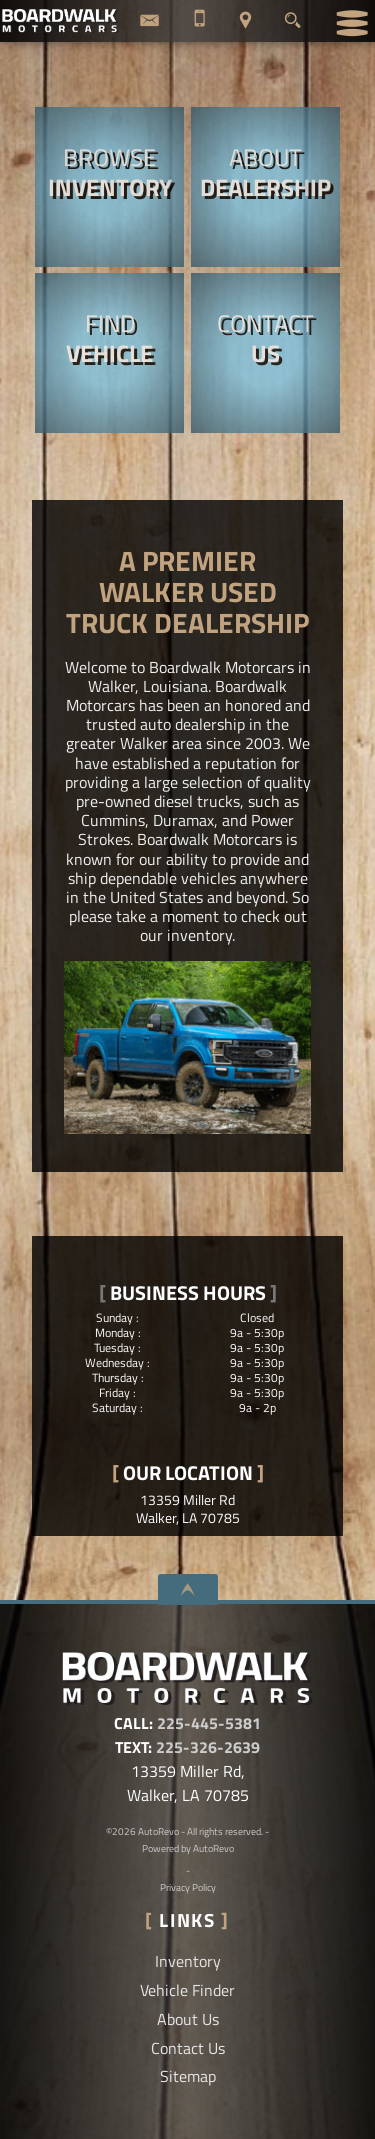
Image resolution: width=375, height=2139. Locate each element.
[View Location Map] (245, 21)
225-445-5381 (209, 1723)
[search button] (292, 15)
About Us (188, 2019)
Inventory (188, 1961)
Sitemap (188, 2076)
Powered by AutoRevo (188, 1848)
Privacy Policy (188, 1887)
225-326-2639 (208, 1747)
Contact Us (188, 2048)
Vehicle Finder (187, 1990)
